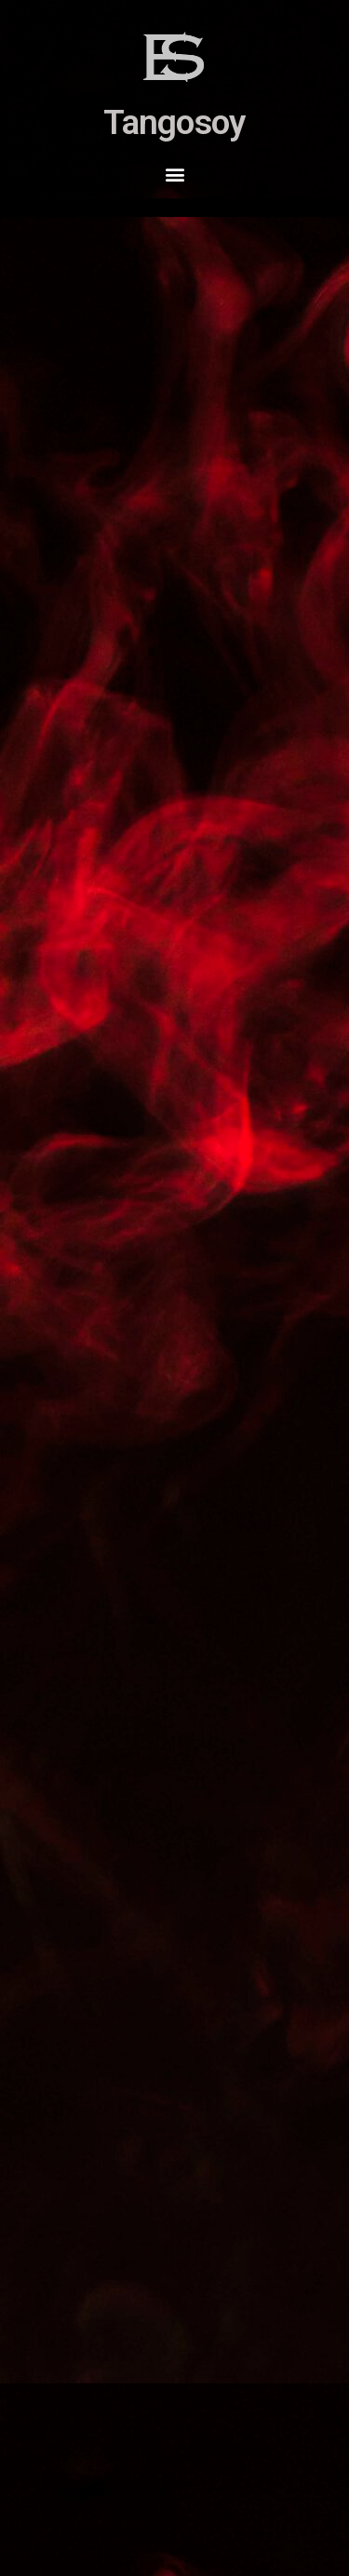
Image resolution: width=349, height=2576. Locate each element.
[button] (174, 173)
